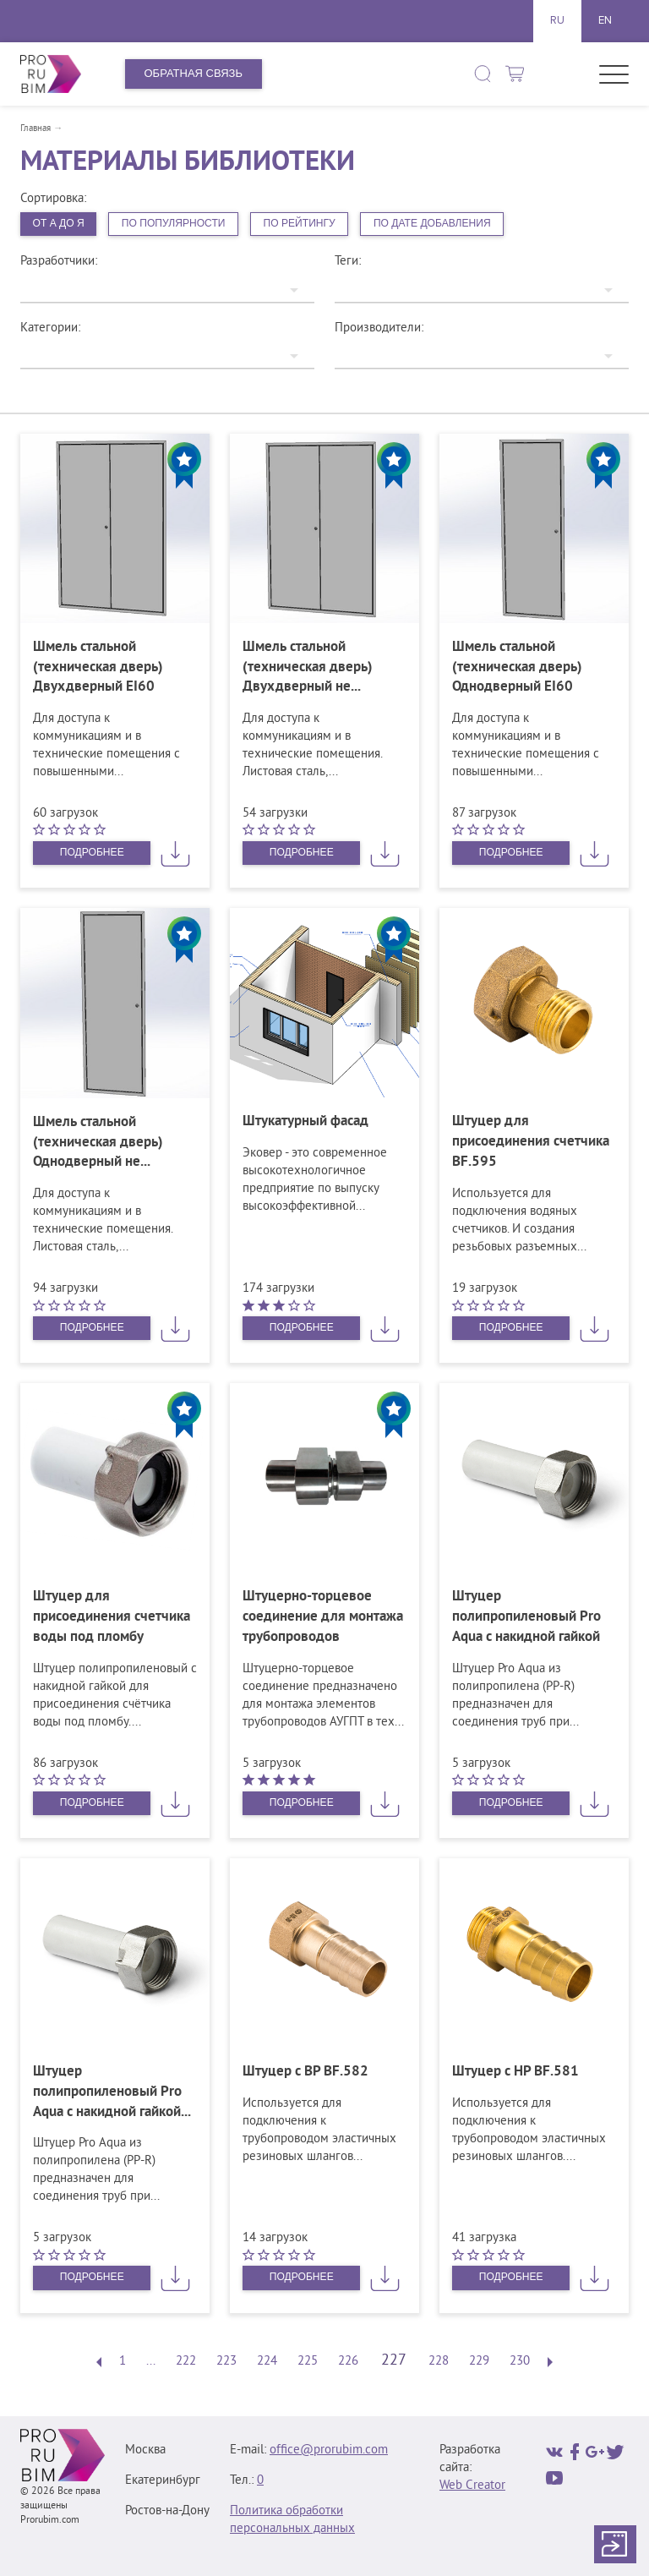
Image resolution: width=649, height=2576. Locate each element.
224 (267, 2363)
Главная (35, 128)
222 (186, 2363)
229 (479, 2363)
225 (307, 2363)
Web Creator (472, 2486)
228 (438, 2363)
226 (348, 2363)
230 (520, 2363)
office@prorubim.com (329, 2450)
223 (226, 2363)
